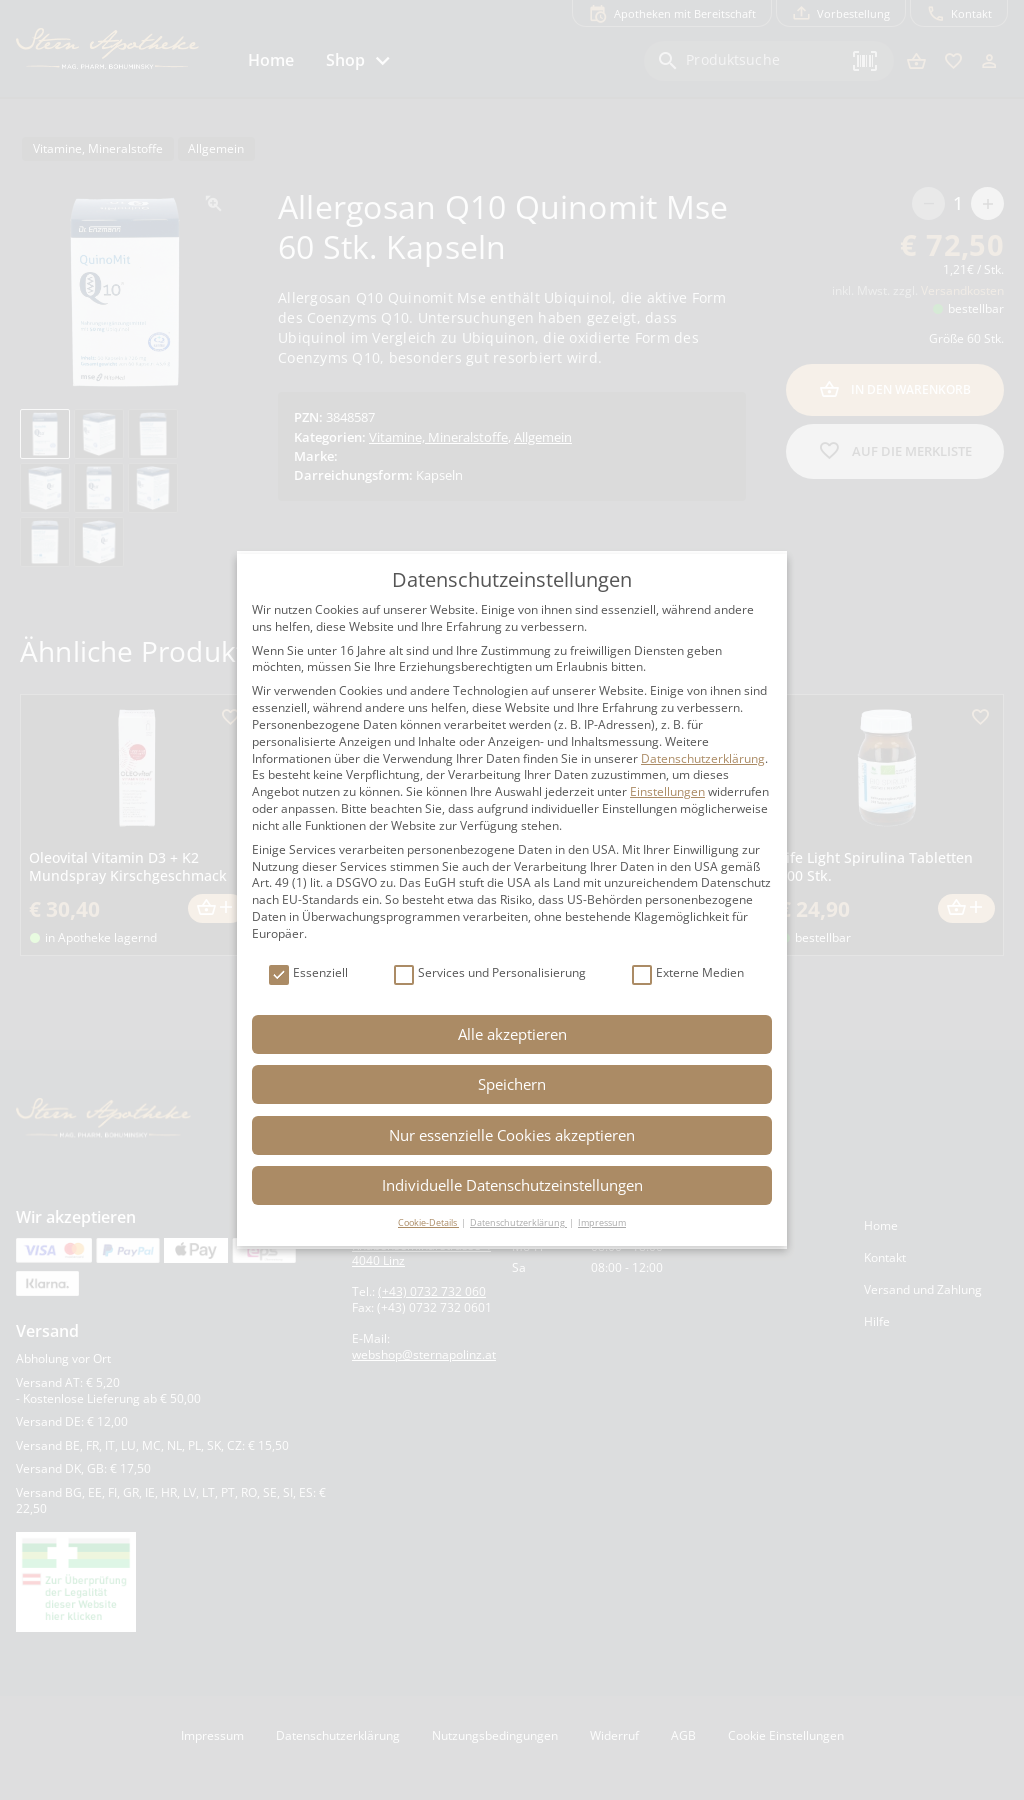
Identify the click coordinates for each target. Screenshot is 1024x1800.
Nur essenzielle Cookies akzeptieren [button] (512, 1135)
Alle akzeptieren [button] (512, 1034)
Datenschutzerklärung (703, 758)
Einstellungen (667, 791)
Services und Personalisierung (490, 973)
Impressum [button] (602, 1222)
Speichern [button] (512, 1084)
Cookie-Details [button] (428, 1222)
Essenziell (308, 973)
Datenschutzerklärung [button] (518, 1222)
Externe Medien (688, 973)
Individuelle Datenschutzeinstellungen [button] (512, 1185)
